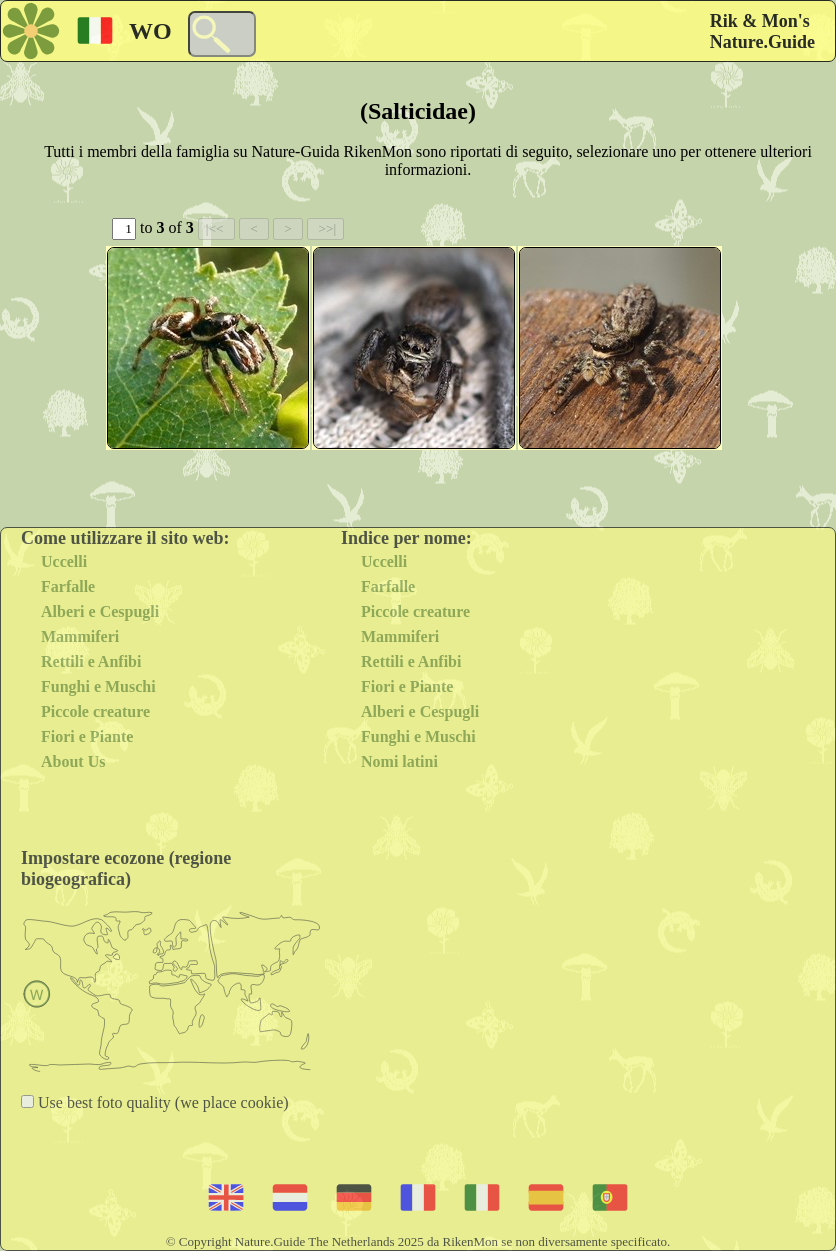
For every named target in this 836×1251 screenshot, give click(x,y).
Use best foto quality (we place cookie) (161, 1102)
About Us (73, 761)
